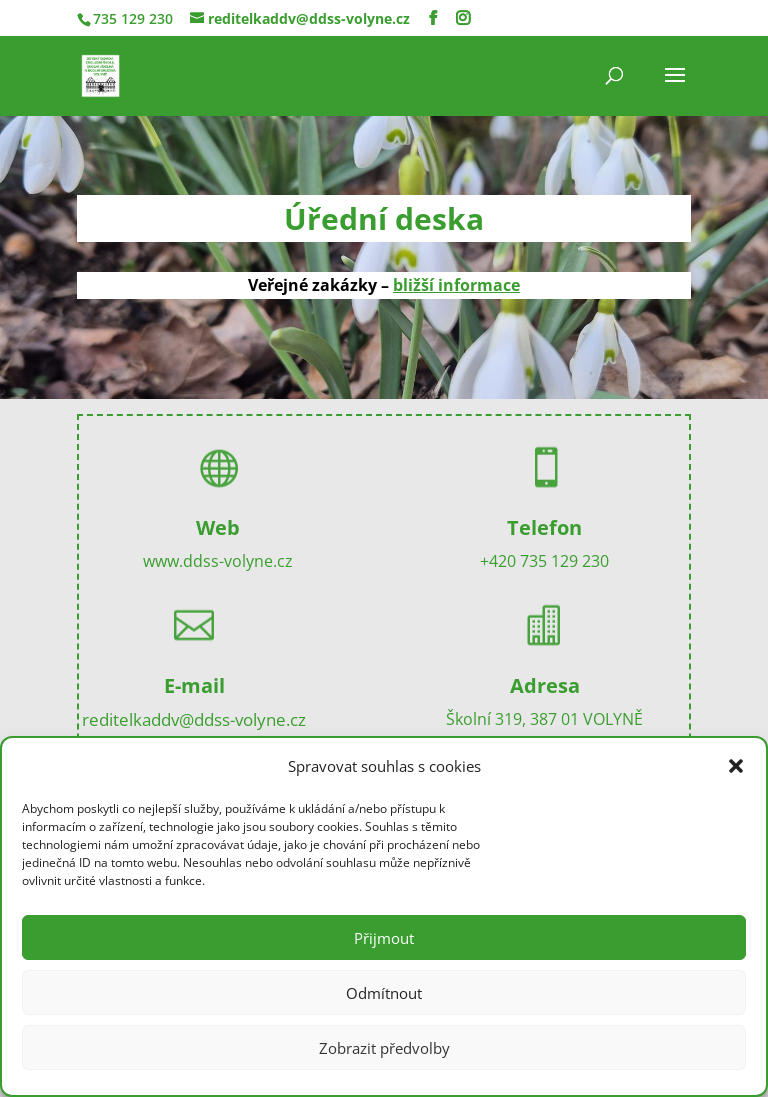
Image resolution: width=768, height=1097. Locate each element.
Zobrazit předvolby (384, 1048)
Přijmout (384, 938)
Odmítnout (384, 993)
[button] (736, 766)
